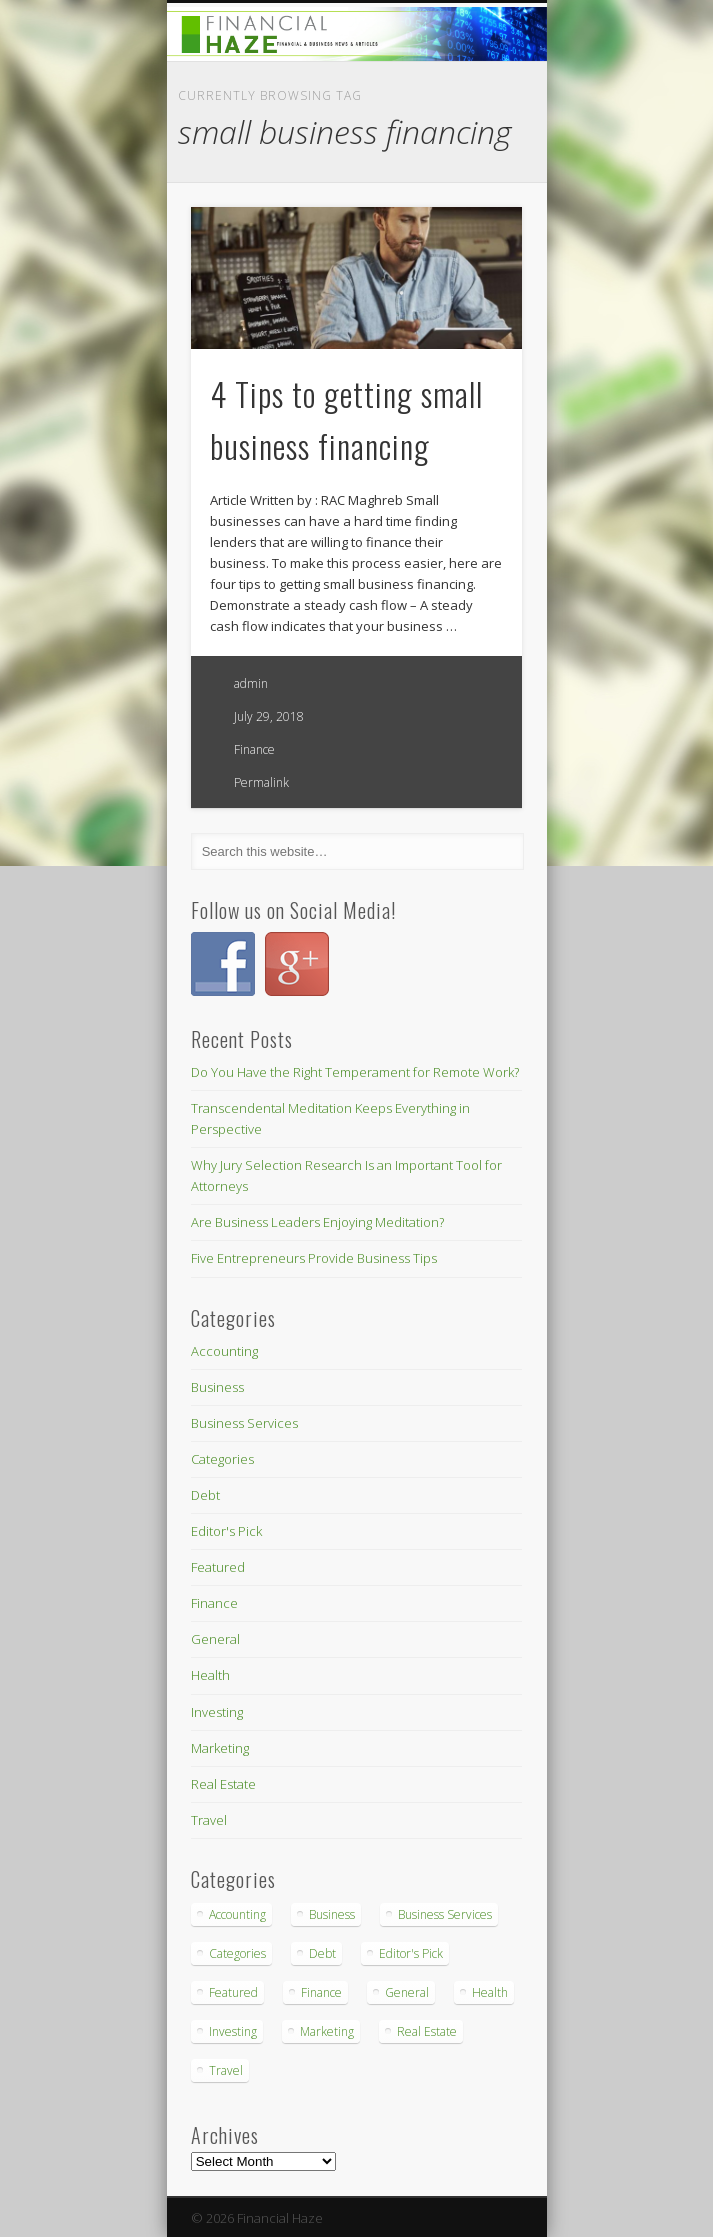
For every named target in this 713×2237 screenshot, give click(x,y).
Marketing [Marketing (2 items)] (327, 2031)
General (215, 1639)
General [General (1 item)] (407, 1992)
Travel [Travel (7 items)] (226, 2070)
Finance (254, 749)
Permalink (261, 782)
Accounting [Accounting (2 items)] (237, 1914)
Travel (209, 1820)
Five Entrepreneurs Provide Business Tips (314, 1258)
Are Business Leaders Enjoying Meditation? (317, 1222)
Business (217, 1387)
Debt (205, 1495)
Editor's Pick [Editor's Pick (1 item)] (411, 1953)
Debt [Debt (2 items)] (322, 1953)
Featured (218, 1567)
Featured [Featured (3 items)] (233, 1992)
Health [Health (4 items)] (490, 1992)
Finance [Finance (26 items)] (321, 1992)
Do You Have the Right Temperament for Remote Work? (355, 1072)
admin (251, 683)
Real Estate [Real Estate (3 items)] (427, 2031)
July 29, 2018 (269, 716)
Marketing (220, 1748)
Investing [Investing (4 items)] (233, 2031)
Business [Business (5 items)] (332, 1914)
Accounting (224, 1351)
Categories (222, 1459)
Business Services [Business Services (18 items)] (445, 1914)
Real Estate (223, 1784)
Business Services (244, 1423)
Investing (217, 1712)
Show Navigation (473, 179)
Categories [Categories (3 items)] (237, 1953)
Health (210, 1675)
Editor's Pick (226, 1531)
